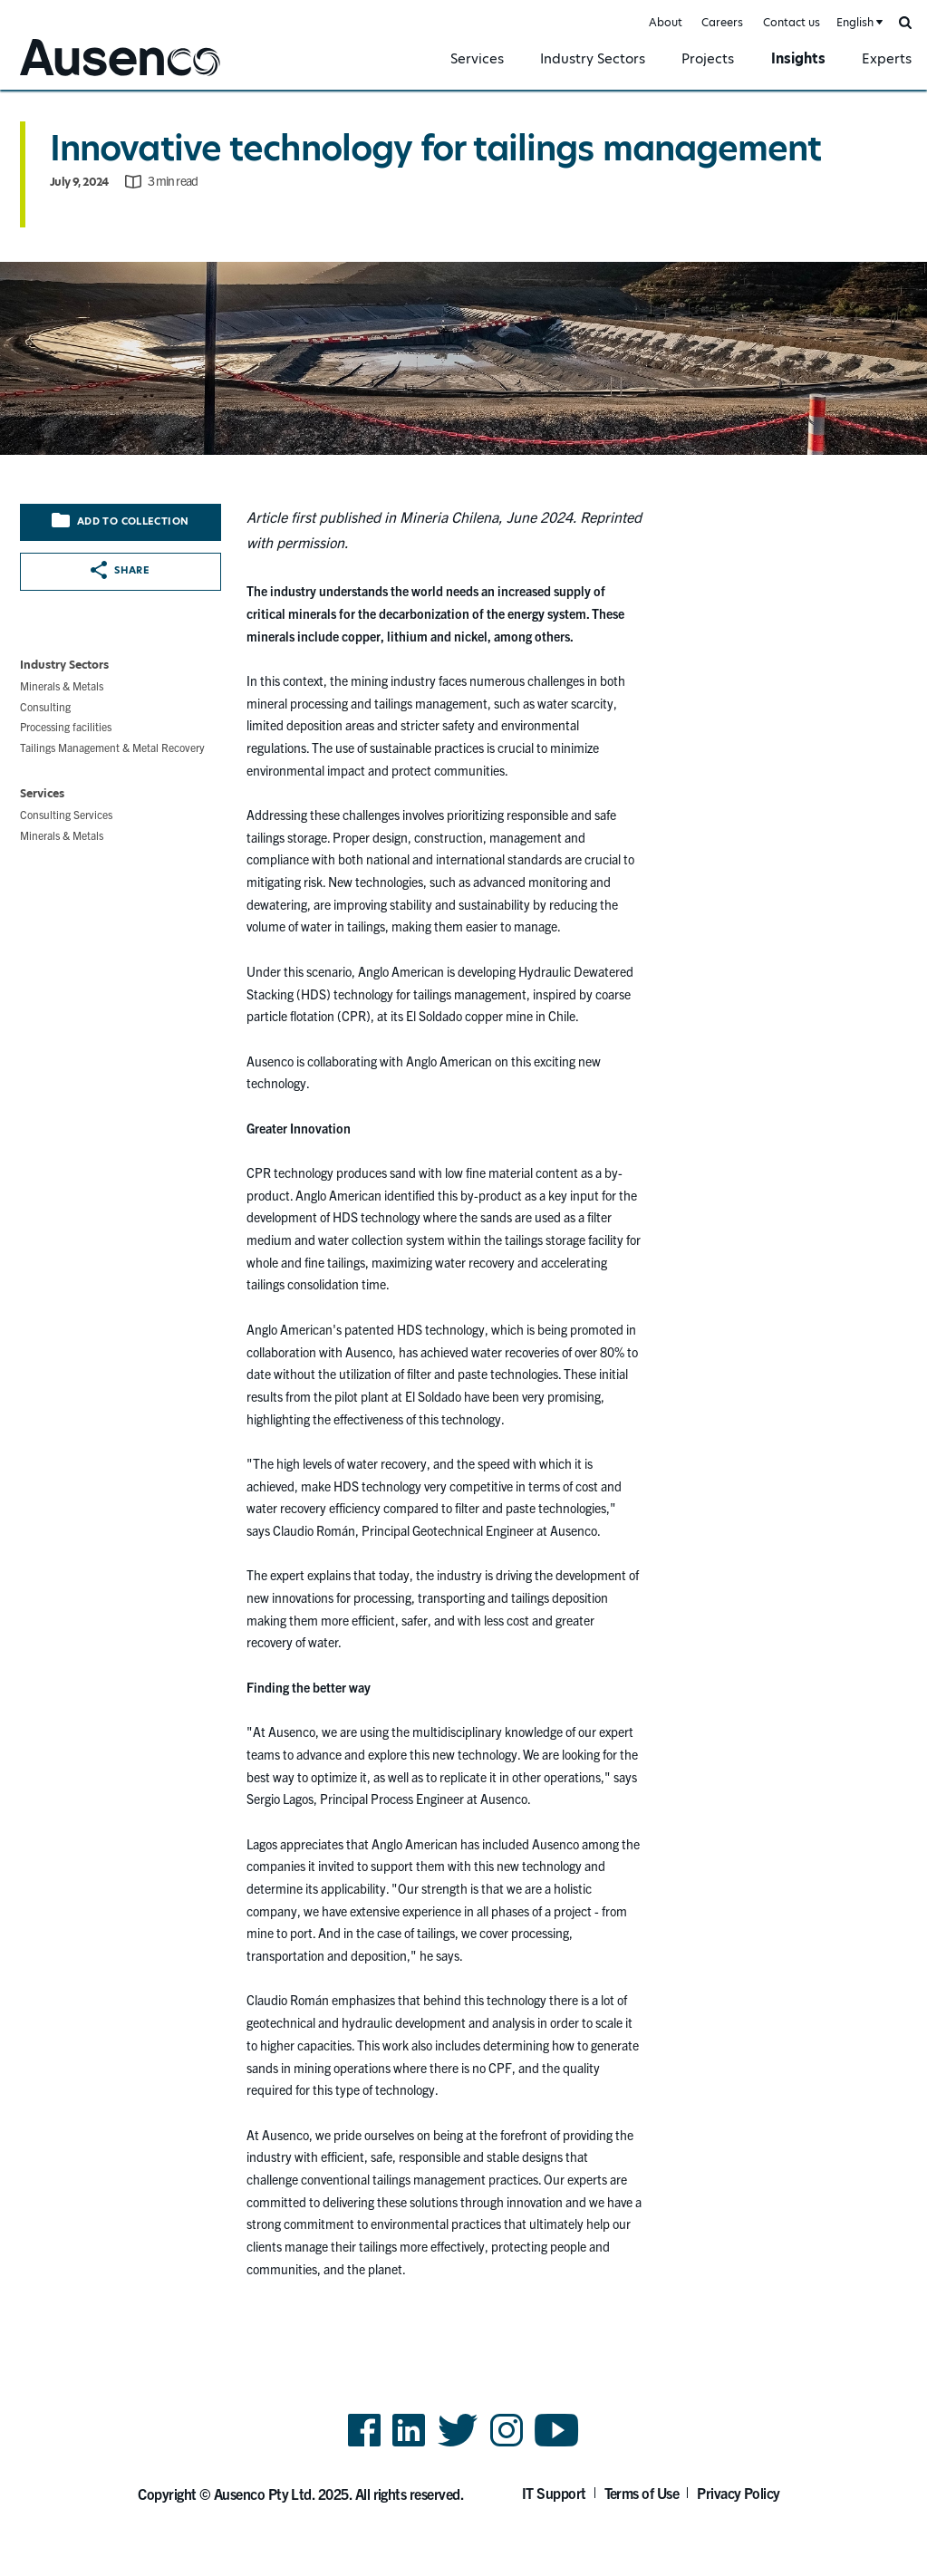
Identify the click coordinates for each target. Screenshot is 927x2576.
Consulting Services (66, 814)
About (665, 22)
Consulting (45, 706)
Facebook (364, 2445)
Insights (798, 58)
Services (477, 58)
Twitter (458, 2445)
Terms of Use (642, 2493)
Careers (722, 22)
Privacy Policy (738, 2493)
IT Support (554, 2493)
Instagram (506, 2445)
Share (120, 570)
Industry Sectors (592, 58)
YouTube (557, 2445)
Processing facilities (65, 726)
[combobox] (858, 23)
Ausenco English (64, 78)
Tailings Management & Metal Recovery (112, 747)
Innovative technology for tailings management (435, 148)
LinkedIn (408, 2445)
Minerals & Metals (61, 685)
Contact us (791, 22)
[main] (463, 1203)
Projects (707, 58)
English (855, 22)
